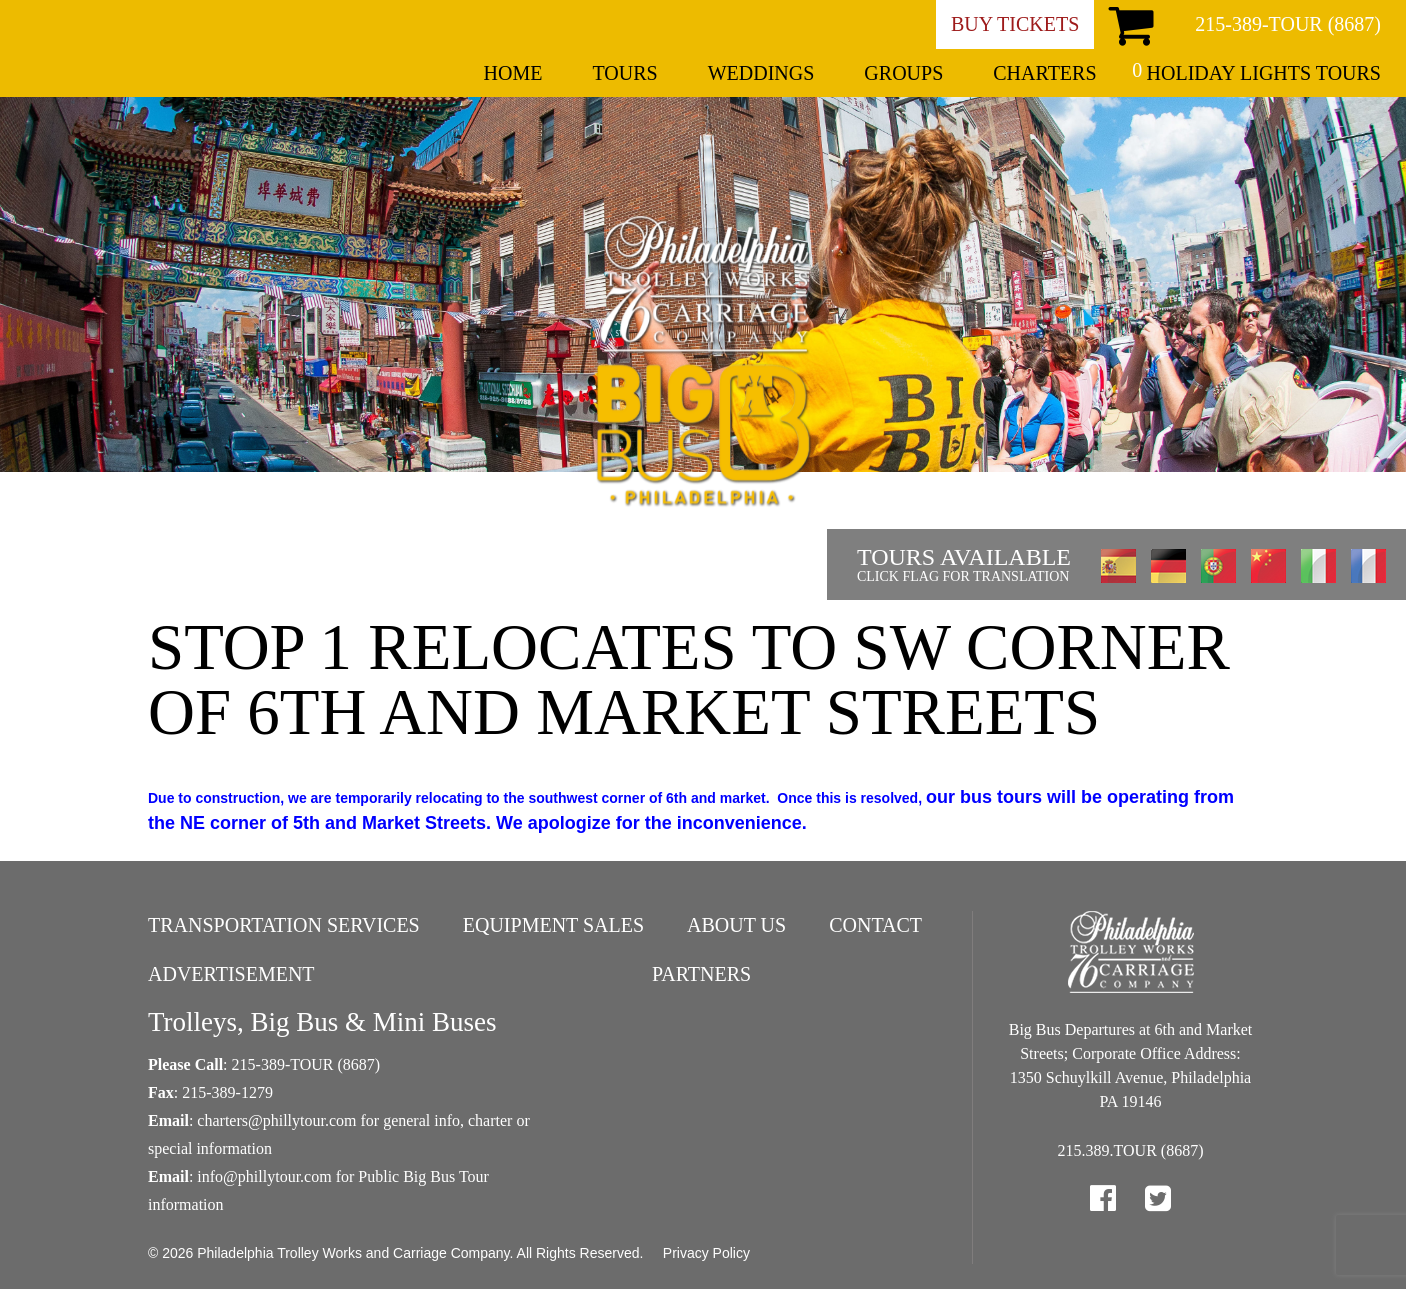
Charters (1044, 73)
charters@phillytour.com (276, 1120)
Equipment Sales (553, 925)
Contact (875, 925)
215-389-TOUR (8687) (1288, 24)
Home (513, 73)
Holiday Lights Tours (1264, 73)
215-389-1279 (227, 1092)
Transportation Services (284, 925)
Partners (701, 974)
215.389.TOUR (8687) (1131, 1150)
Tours (624, 73)
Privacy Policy (706, 1253)
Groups (903, 73)
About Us (736, 925)
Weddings (761, 73)
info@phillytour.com (264, 1176)
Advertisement (231, 974)
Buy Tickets (1015, 24)
